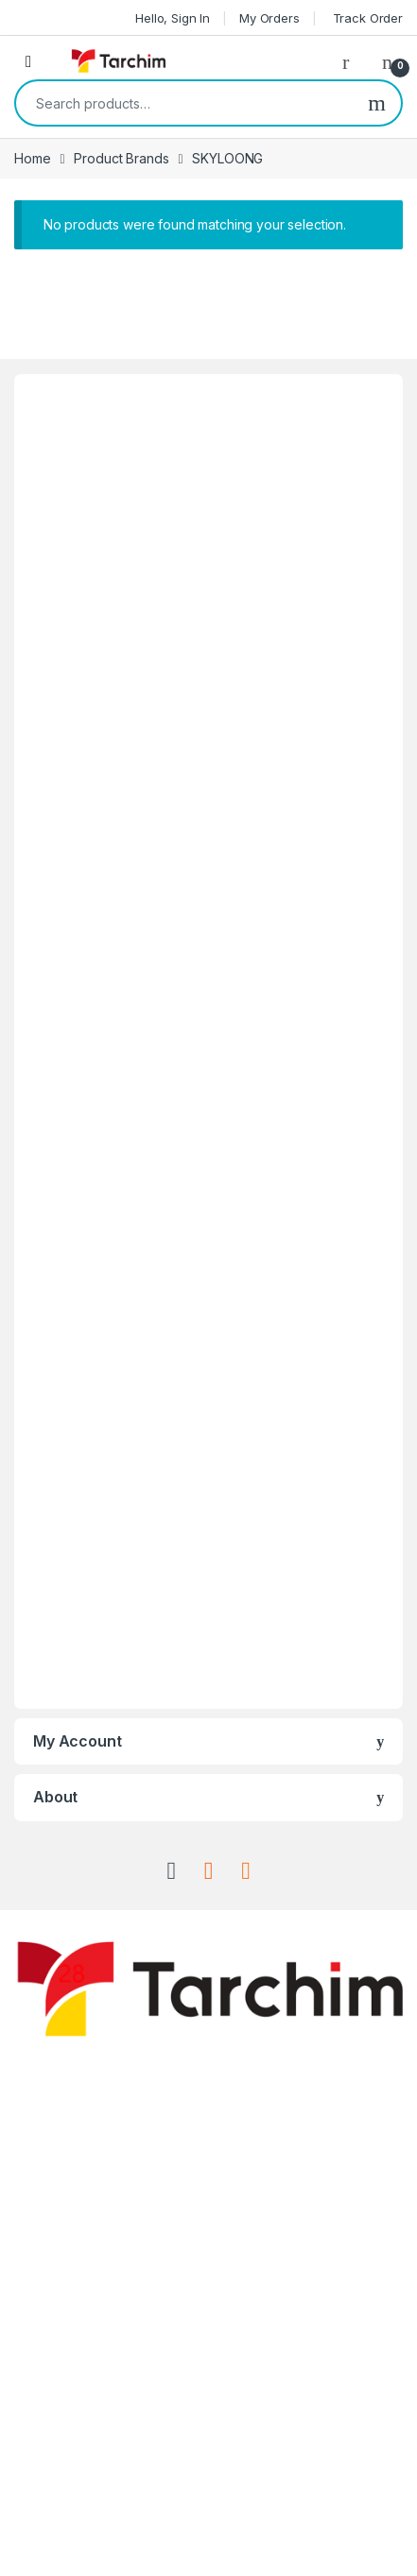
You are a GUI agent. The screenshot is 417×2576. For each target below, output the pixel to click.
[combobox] (184, 103)
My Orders (269, 18)
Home (32, 158)
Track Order (366, 18)
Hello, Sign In (172, 18)
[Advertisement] (208, 1041)
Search (377, 103)
